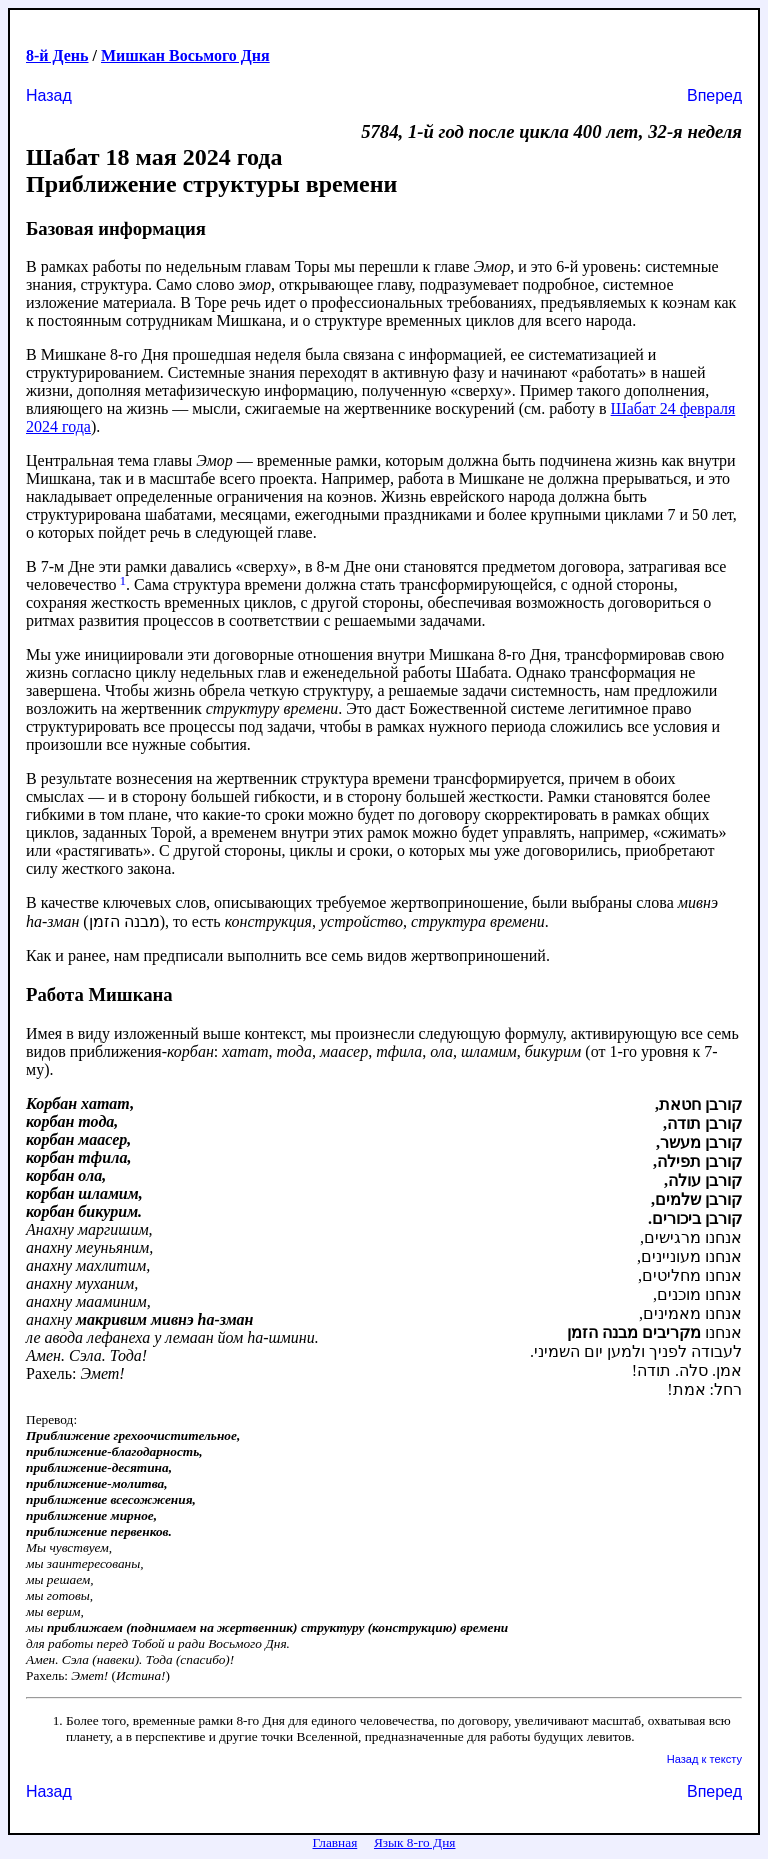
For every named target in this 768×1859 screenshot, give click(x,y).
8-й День (57, 55)
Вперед (714, 95)
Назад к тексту (704, 1759)
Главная (335, 1842)
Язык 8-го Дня (415, 1842)
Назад (49, 95)
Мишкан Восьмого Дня (185, 55)
